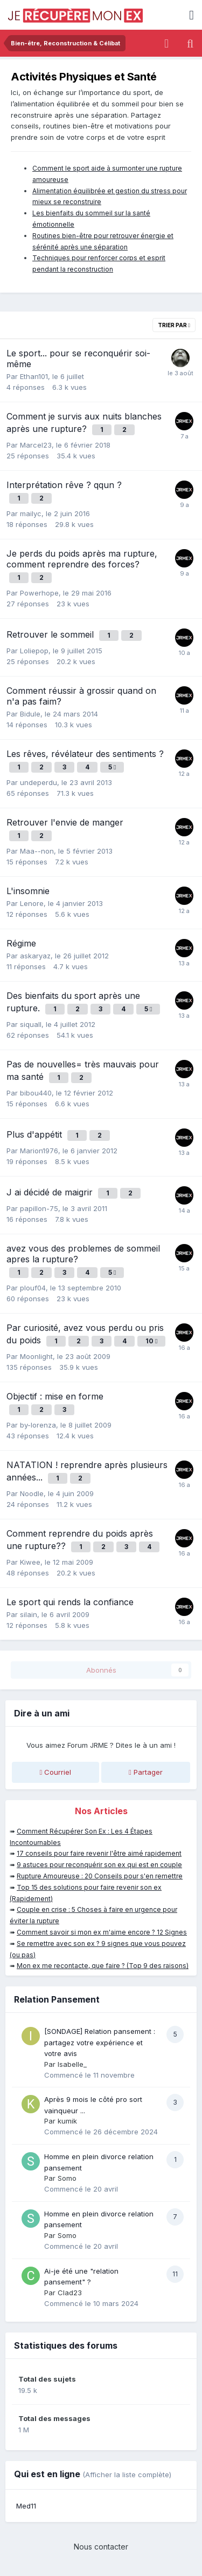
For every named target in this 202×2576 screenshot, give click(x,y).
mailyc (30, 513)
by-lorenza (38, 1425)
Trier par (174, 325)
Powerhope (39, 593)
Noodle (32, 1493)
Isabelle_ (72, 2064)
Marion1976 (39, 1150)
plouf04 (33, 1287)
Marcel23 (36, 445)
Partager (146, 1772)
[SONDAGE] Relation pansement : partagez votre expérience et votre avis (99, 2042)
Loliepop (34, 650)
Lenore (32, 903)
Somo (67, 2178)
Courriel (55, 1772)
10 (151, 1341)
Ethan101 (34, 376)
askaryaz (35, 955)
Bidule (30, 713)
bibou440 (36, 1092)
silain (28, 1614)
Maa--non (37, 851)
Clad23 (70, 2292)
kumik (67, 2121)
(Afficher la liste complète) (126, 2474)
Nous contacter (101, 2546)
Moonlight (36, 1356)
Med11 (26, 2505)
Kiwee (30, 1562)
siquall (30, 1024)
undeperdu (38, 782)
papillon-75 (39, 1208)
